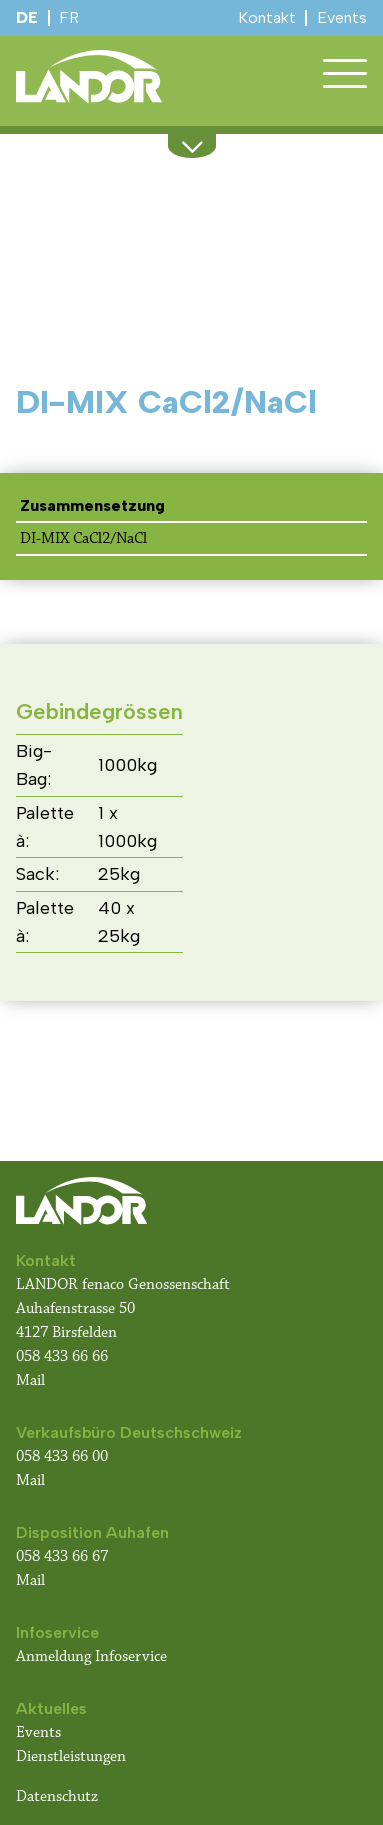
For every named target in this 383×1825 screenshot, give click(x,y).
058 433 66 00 (64, 1456)
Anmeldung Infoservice (91, 1656)
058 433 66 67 (62, 1556)
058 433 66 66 (62, 1356)
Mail (30, 1380)
